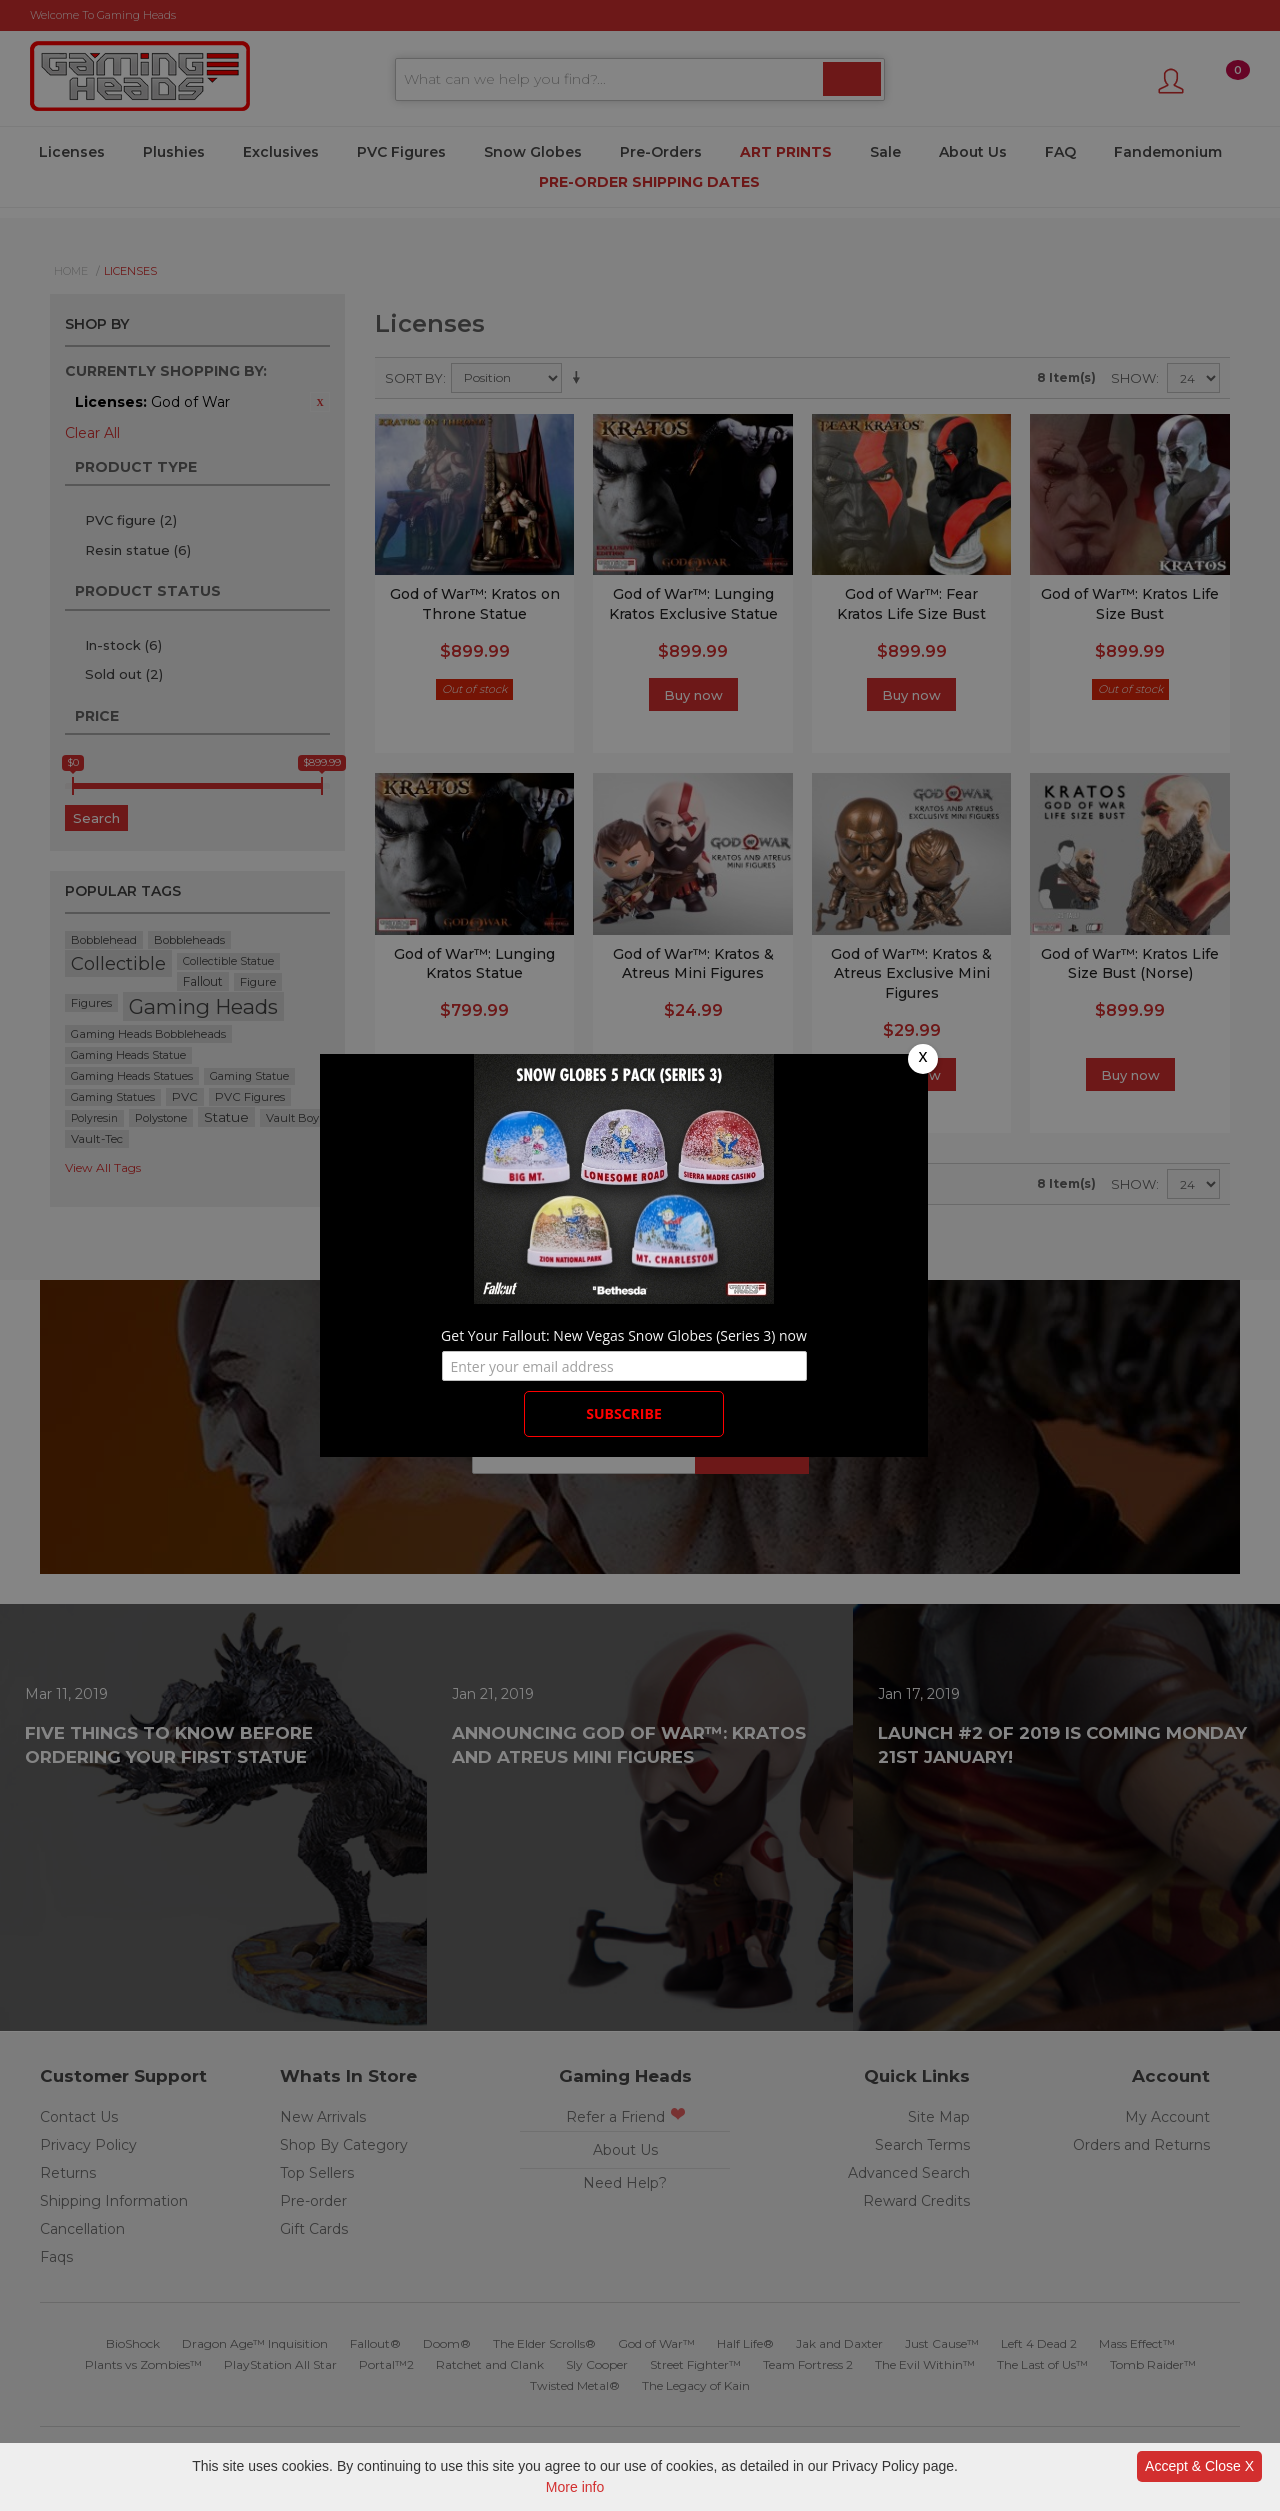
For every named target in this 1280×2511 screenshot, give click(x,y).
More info (575, 2487)
